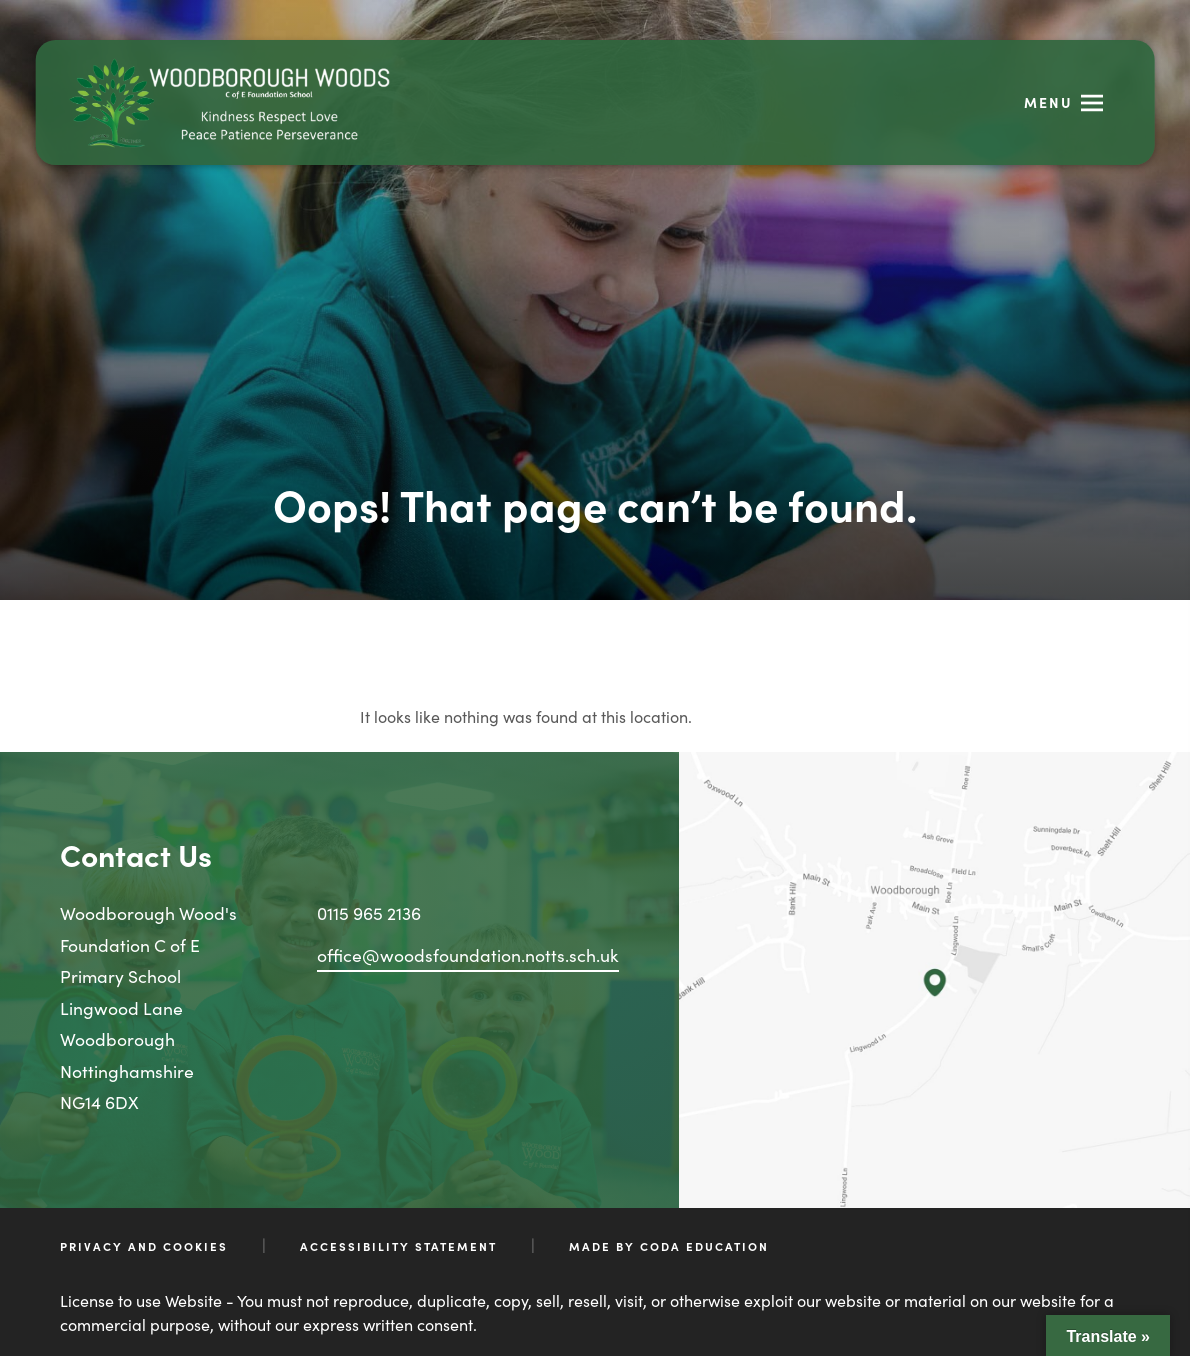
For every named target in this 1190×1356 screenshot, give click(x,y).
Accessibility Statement (398, 1246)
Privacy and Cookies (144, 1246)
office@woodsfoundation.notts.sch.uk (468, 954)
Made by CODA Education (669, 1246)
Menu (1048, 102)
